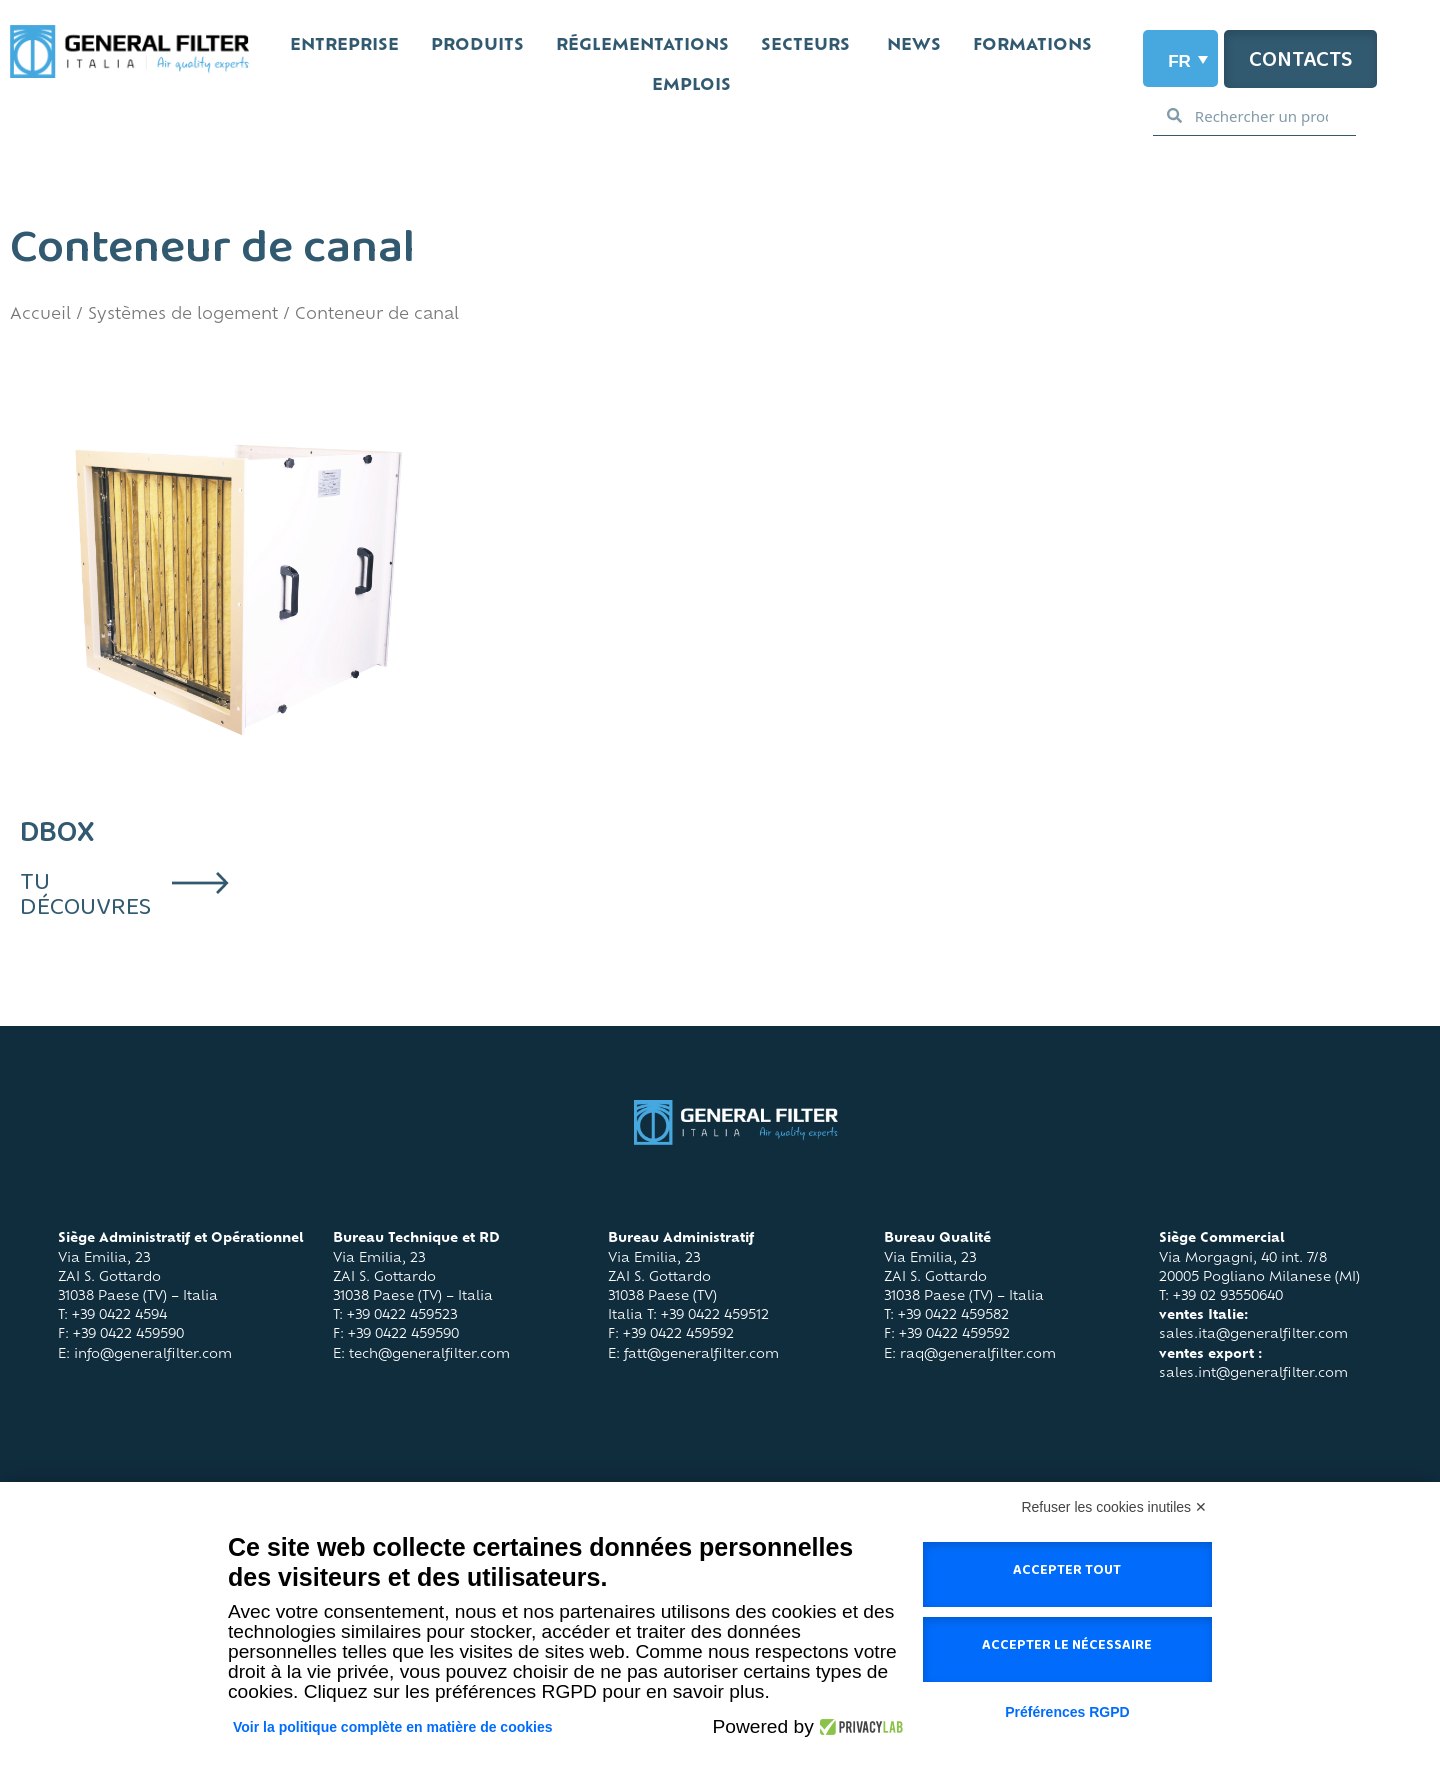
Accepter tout (1067, 1574)
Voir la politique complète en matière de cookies (393, 1727)
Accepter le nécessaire (1067, 1649)
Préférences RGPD (1067, 1712)
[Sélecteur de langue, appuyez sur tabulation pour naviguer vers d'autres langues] (1180, 58)
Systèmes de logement (183, 315)
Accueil (40, 315)
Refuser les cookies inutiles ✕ (1114, 1507)
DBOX (57, 840)
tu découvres (85, 901)
